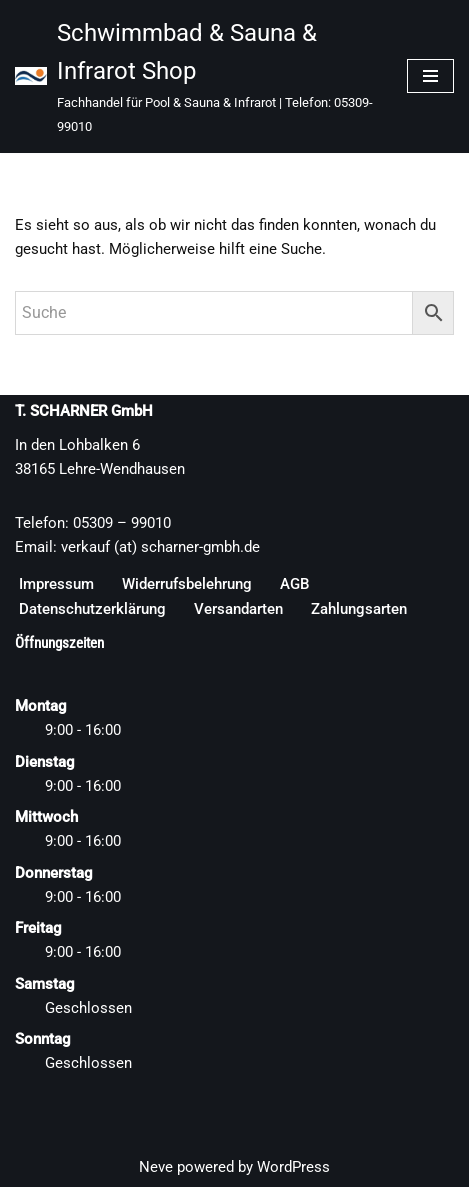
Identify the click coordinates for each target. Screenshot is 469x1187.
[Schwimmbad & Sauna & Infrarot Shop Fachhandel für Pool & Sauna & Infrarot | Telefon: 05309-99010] (196, 76)
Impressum (56, 584)
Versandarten (238, 609)
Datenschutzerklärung (92, 609)
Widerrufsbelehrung (187, 584)
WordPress (293, 1167)
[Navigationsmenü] (430, 76)
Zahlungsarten (359, 609)
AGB (294, 584)
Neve (156, 1167)
